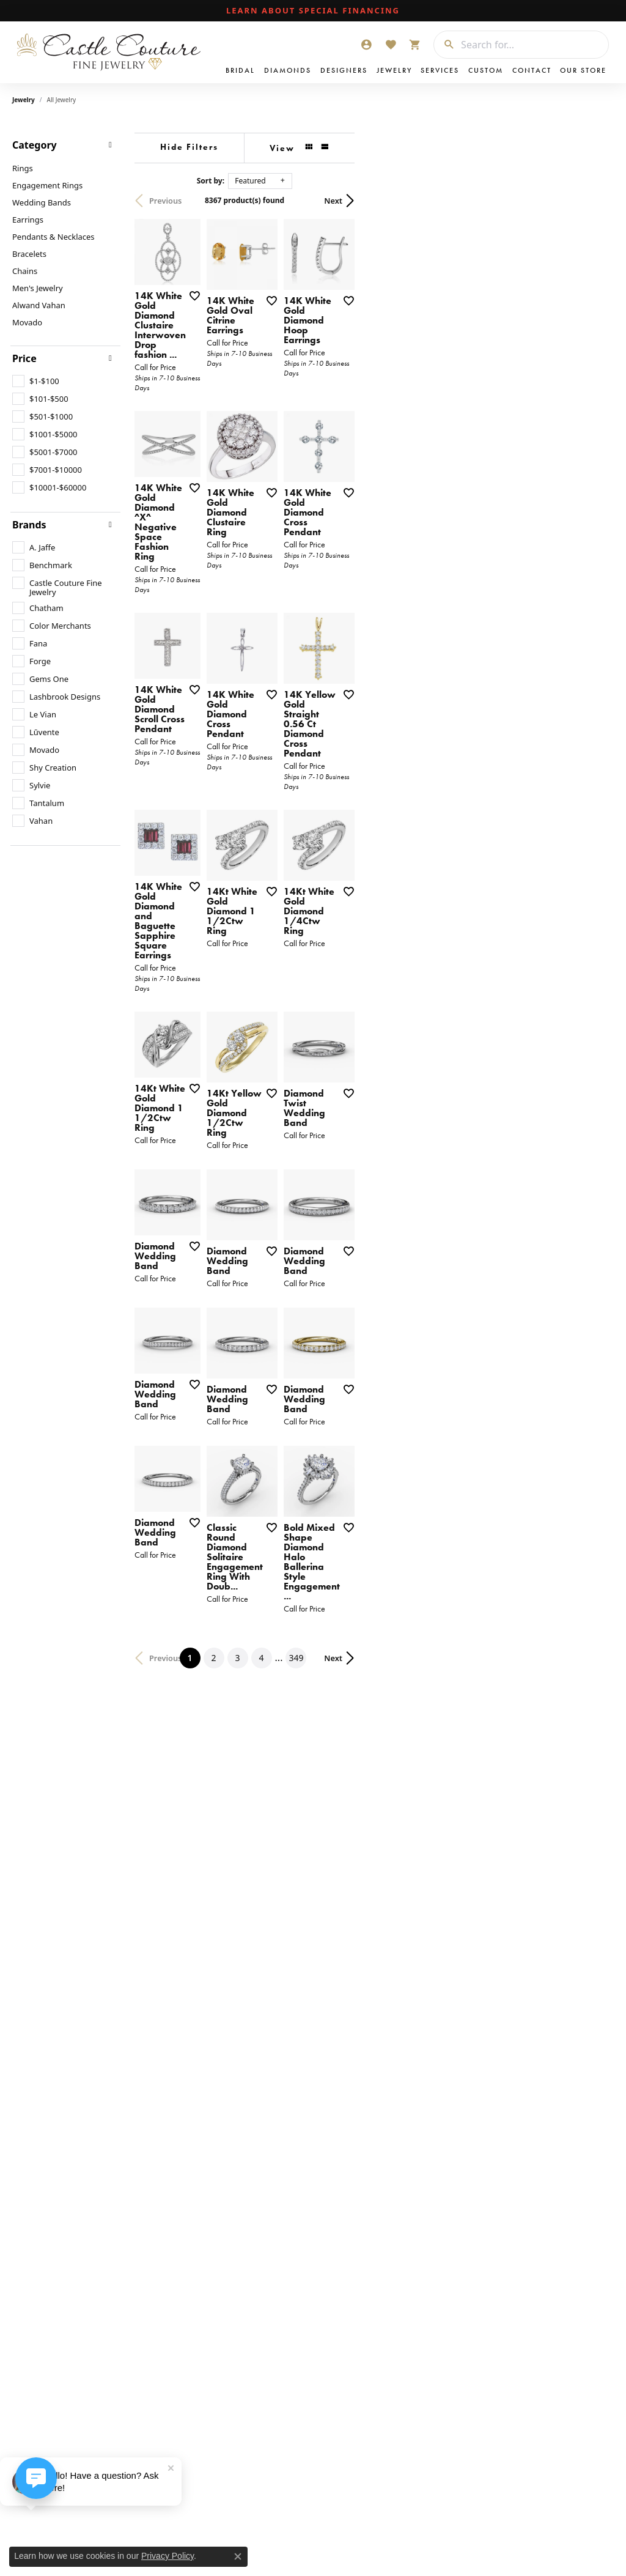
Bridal (240, 70)
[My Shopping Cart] (415, 45)
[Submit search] (444, 45)
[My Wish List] (390, 45)
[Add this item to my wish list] (284, 386)
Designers (343, 70)
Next (592, 200)
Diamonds (287, 70)
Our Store (583, 70)
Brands (29, 525)
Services (440, 70)
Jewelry (394, 70)
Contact (531, 70)
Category (34, 145)
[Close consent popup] (237, 2556)
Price (24, 358)
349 (425, 1998)
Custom (485, 70)
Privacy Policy (167, 2556)
